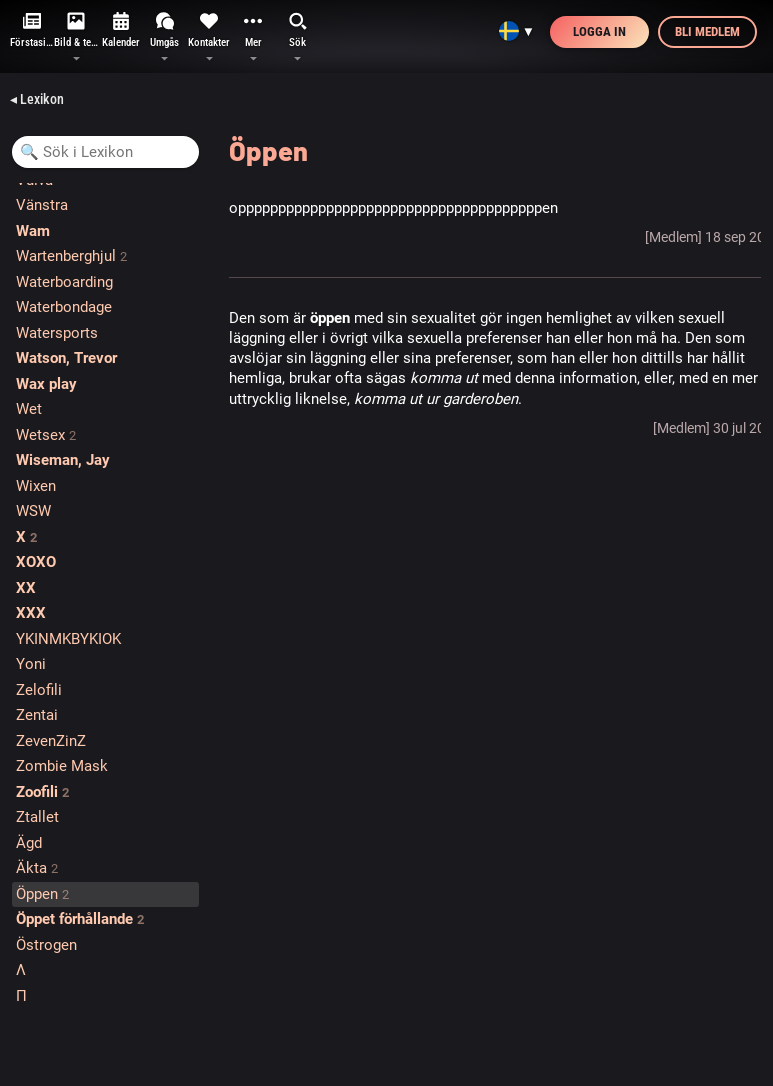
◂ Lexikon (37, 99)
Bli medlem (707, 31)
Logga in (599, 31)
